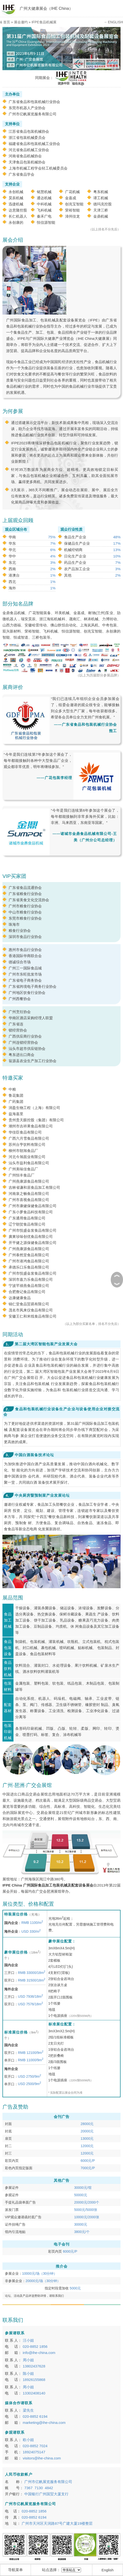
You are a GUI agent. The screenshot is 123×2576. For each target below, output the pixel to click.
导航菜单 (15, 2570)
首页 (6, 22)
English (107, 2570)
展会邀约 (21, 22)
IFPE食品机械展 (43, 22)
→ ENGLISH (113, 22)
